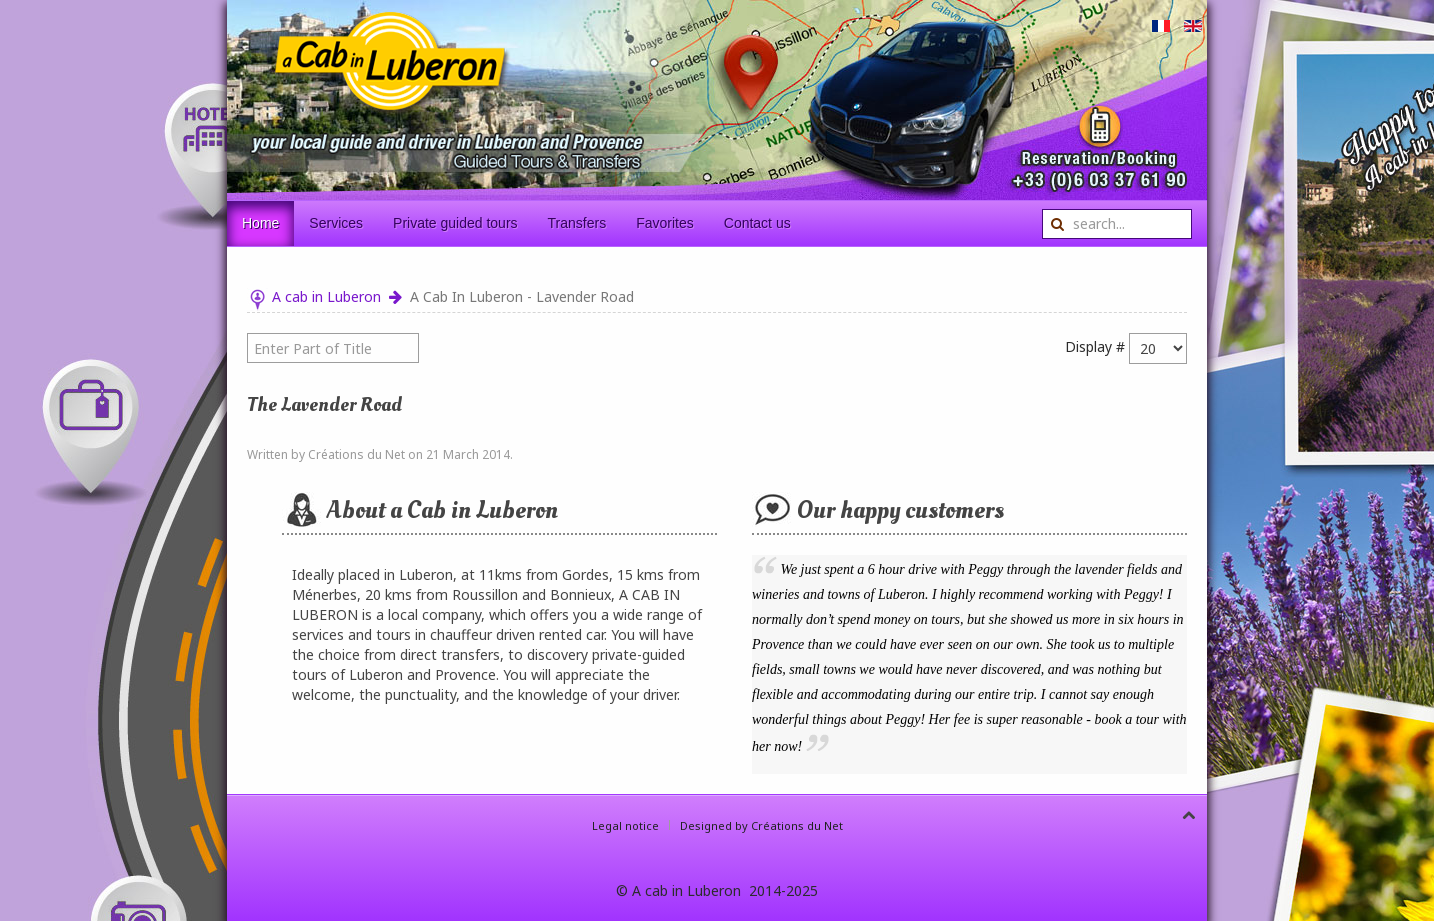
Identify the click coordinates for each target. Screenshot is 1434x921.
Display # (1095, 346)
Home (260, 223)
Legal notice (625, 825)
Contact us (757, 223)
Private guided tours (455, 223)
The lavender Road (324, 405)
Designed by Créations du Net (761, 825)
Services (336, 223)
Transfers (577, 223)
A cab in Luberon (326, 296)
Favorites (665, 223)
